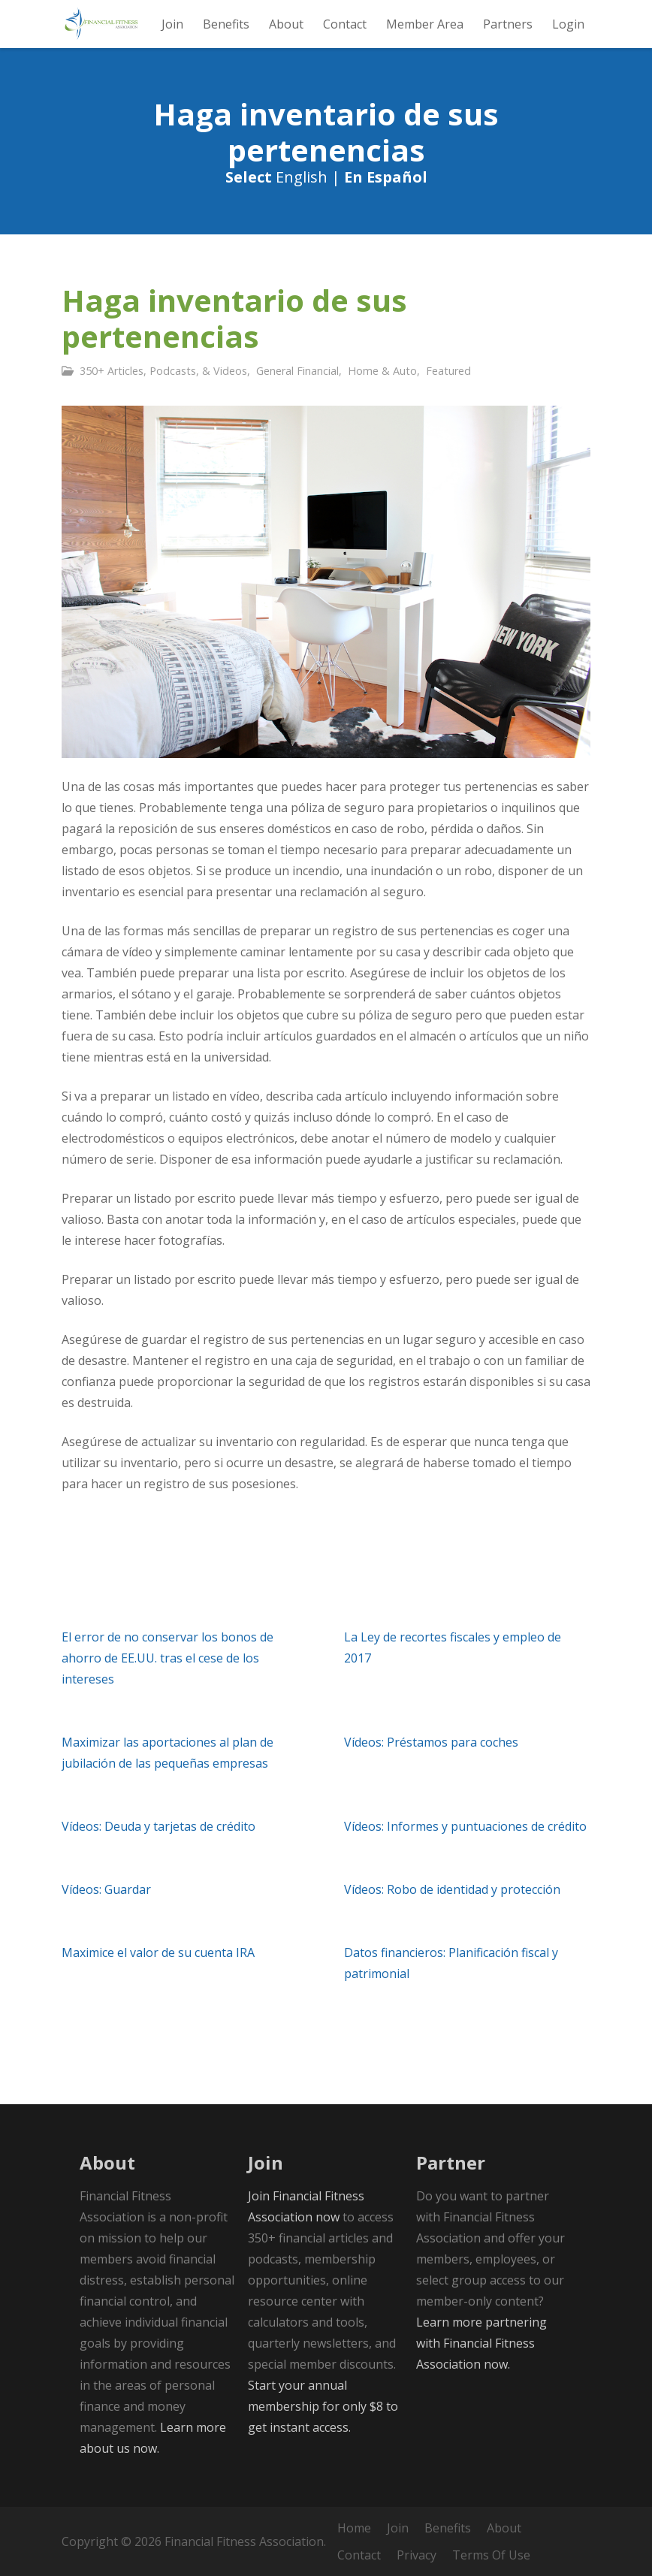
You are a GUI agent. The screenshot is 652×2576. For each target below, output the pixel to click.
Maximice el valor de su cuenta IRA (158, 1952)
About (504, 2528)
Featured (448, 371)
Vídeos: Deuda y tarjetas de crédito (158, 1826)
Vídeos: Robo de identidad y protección (452, 1889)
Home (354, 2528)
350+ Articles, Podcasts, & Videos (163, 371)
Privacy (416, 2555)
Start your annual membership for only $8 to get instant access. (323, 2406)
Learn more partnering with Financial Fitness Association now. (481, 2343)
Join (398, 2528)
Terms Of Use (491, 2555)
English (302, 177)
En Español (385, 177)
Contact (359, 2555)
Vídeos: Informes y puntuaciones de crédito (465, 1826)
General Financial (297, 371)
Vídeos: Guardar (106, 1889)
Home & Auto (382, 371)
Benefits (447, 2528)
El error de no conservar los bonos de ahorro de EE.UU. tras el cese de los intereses (167, 1658)
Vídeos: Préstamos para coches (431, 1742)
